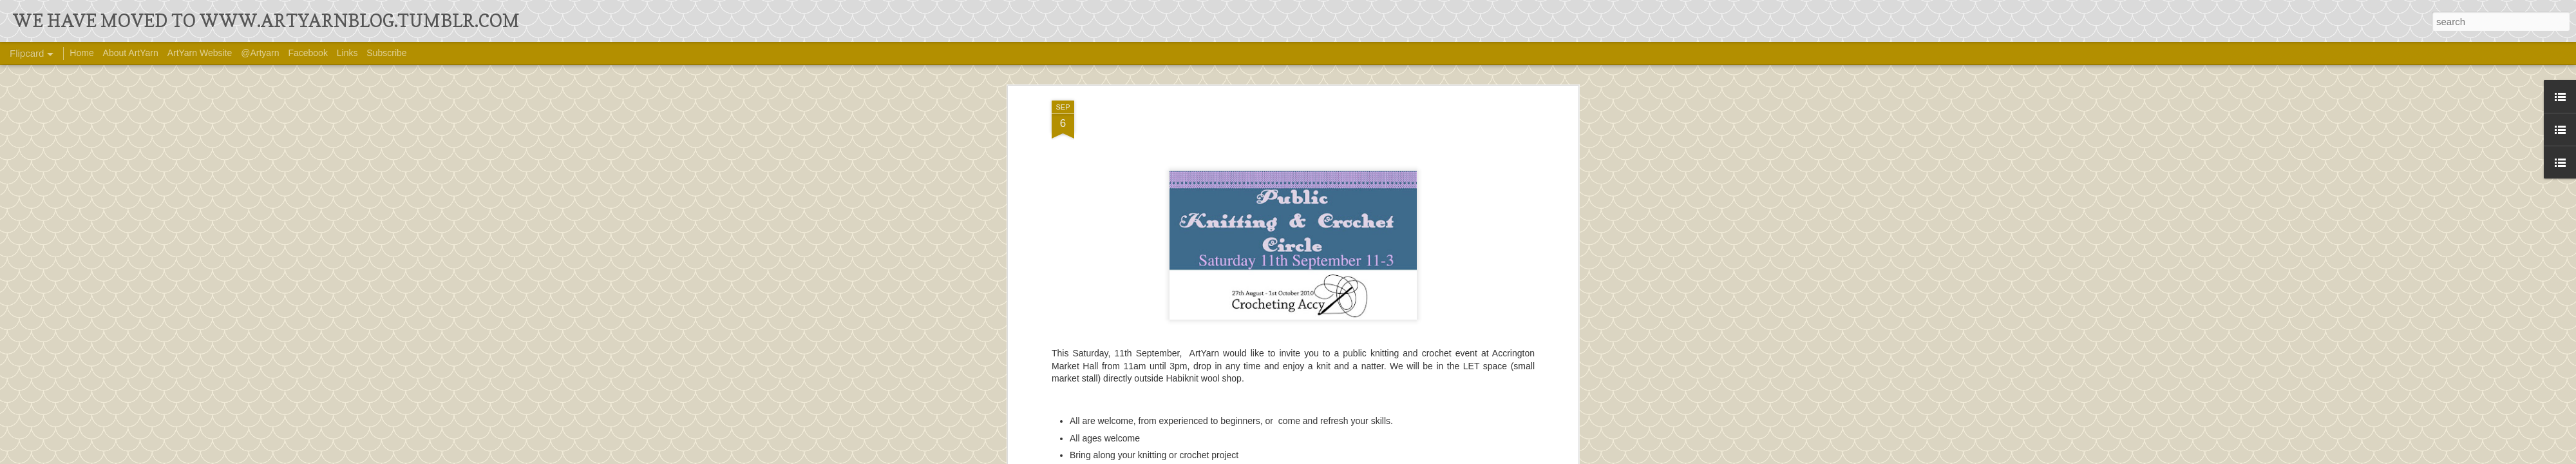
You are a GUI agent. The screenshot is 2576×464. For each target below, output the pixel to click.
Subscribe (386, 53)
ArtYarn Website (199, 53)
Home (81, 53)
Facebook (307, 53)
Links (347, 53)
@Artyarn (260, 53)
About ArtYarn (130, 53)
